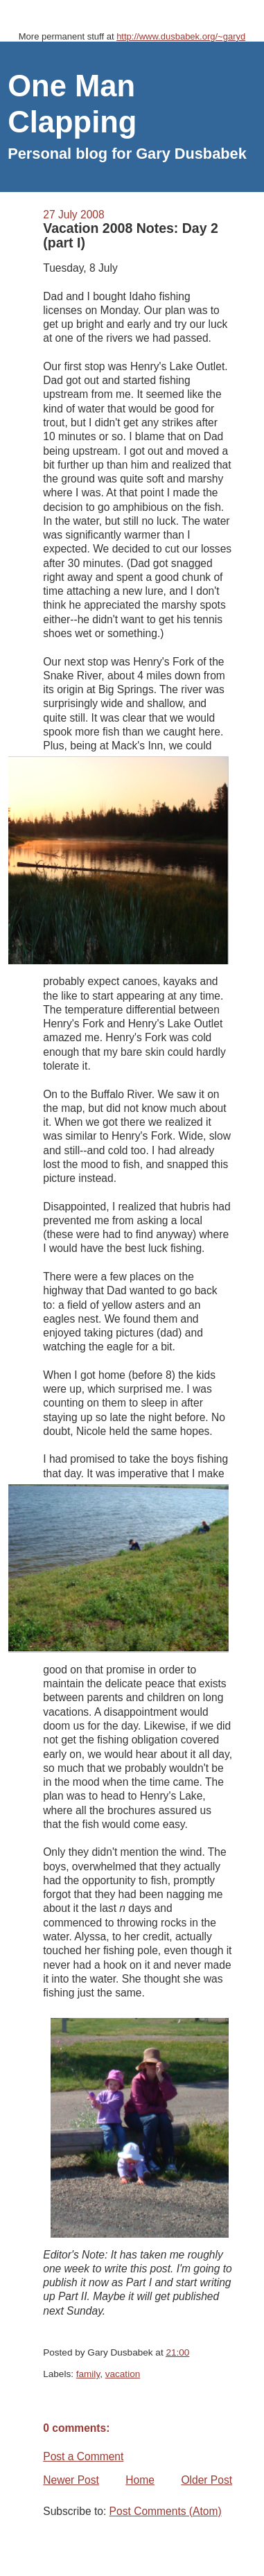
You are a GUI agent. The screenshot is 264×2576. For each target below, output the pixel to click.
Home (140, 2480)
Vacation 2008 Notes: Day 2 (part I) (130, 235)
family (88, 2374)
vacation (123, 2374)
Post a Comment (83, 2456)
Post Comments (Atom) (165, 2511)
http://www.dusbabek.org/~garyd (180, 36)
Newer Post (71, 2480)
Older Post (206, 2480)
